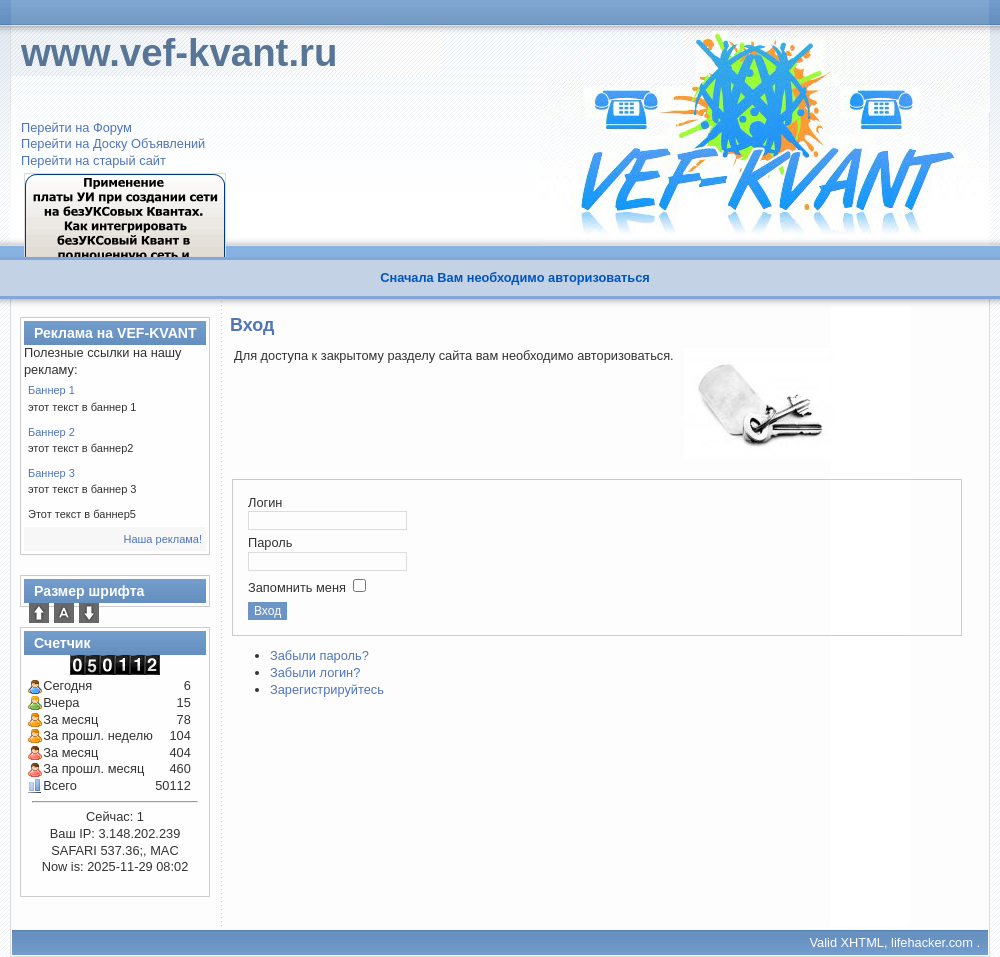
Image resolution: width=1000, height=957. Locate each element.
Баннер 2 (51, 432)
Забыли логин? (315, 672)
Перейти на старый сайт (93, 160)
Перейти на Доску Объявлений (113, 143)
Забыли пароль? (319, 655)
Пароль (270, 542)
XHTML (862, 942)
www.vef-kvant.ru (179, 52)
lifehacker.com (932, 942)
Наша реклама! (162, 539)
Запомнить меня (297, 587)
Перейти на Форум (76, 127)
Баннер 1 (51, 390)
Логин (265, 502)
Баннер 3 (51, 473)
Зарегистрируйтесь (327, 689)
